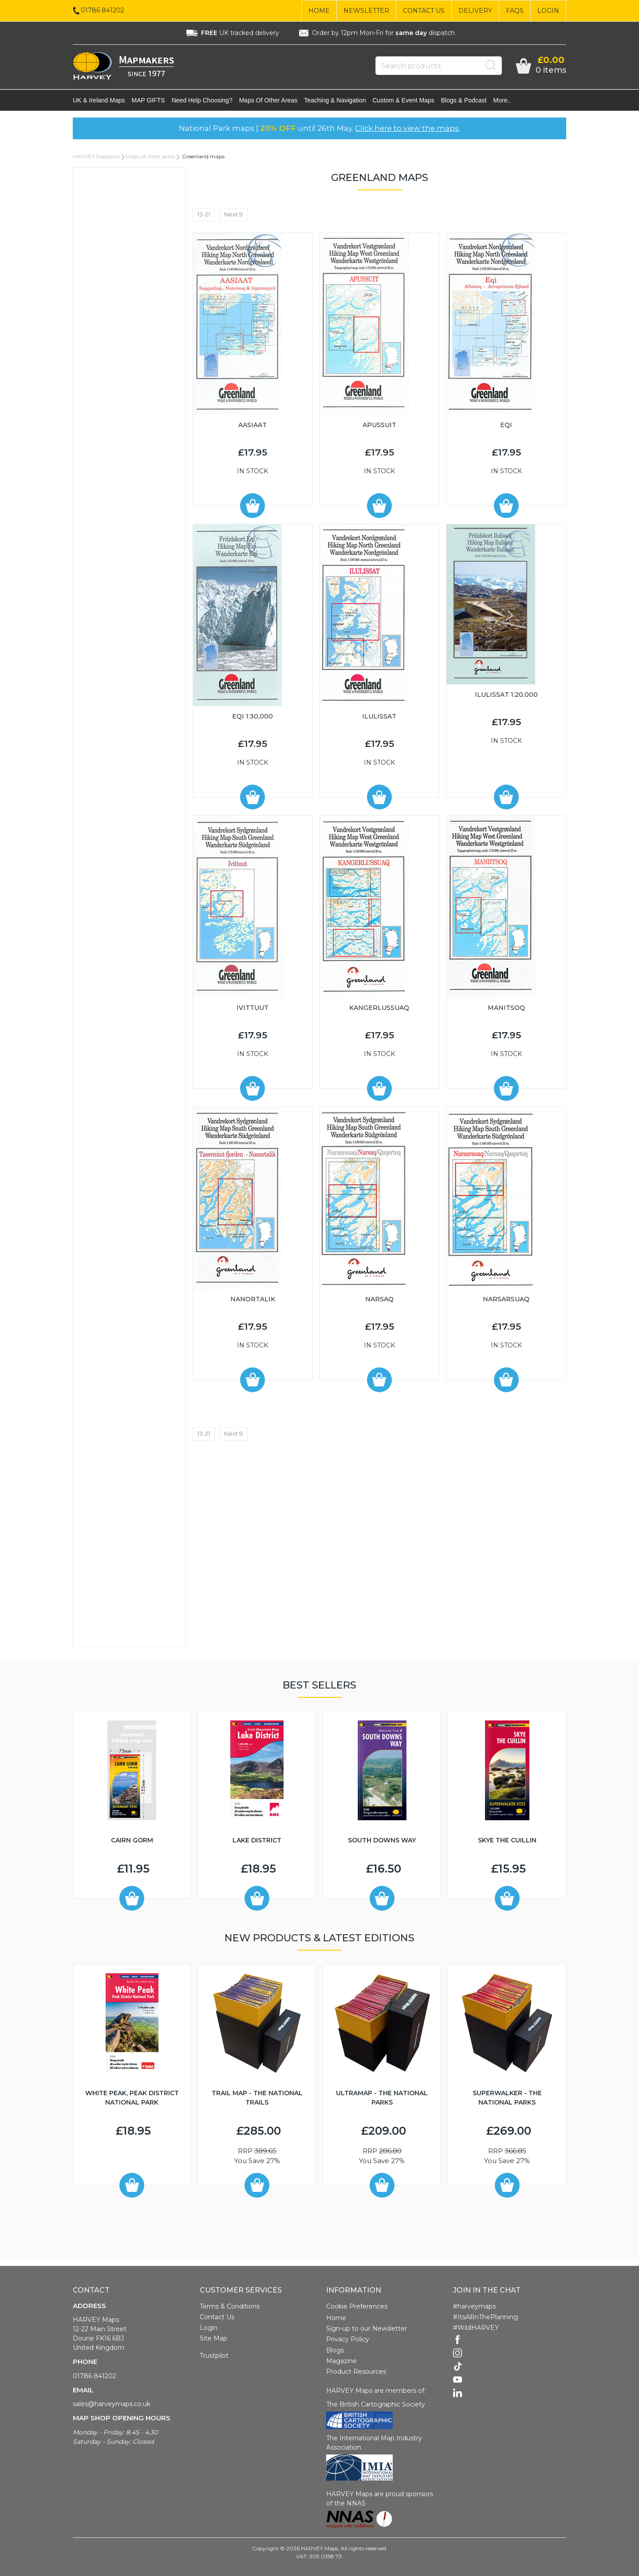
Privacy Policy (347, 2339)
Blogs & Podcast (464, 100)
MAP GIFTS (148, 100)
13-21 (203, 214)
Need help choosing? (202, 100)
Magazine (341, 2361)
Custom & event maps (403, 100)
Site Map (213, 2338)
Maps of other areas (268, 100)
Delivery (475, 11)
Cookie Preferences (356, 2306)
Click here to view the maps (407, 128)
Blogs (335, 2350)
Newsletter (366, 11)
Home (319, 11)
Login (548, 11)
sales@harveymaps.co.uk (111, 2404)
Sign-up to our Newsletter (366, 2329)
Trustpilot (214, 2356)
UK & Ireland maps (99, 100)
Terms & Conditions (230, 2306)
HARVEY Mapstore (96, 156)
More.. (502, 100)
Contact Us (424, 11)
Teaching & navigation (335, 100)
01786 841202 (94, 2376)
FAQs (515, 11)
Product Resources (356, 2372)
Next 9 (233, 214)
